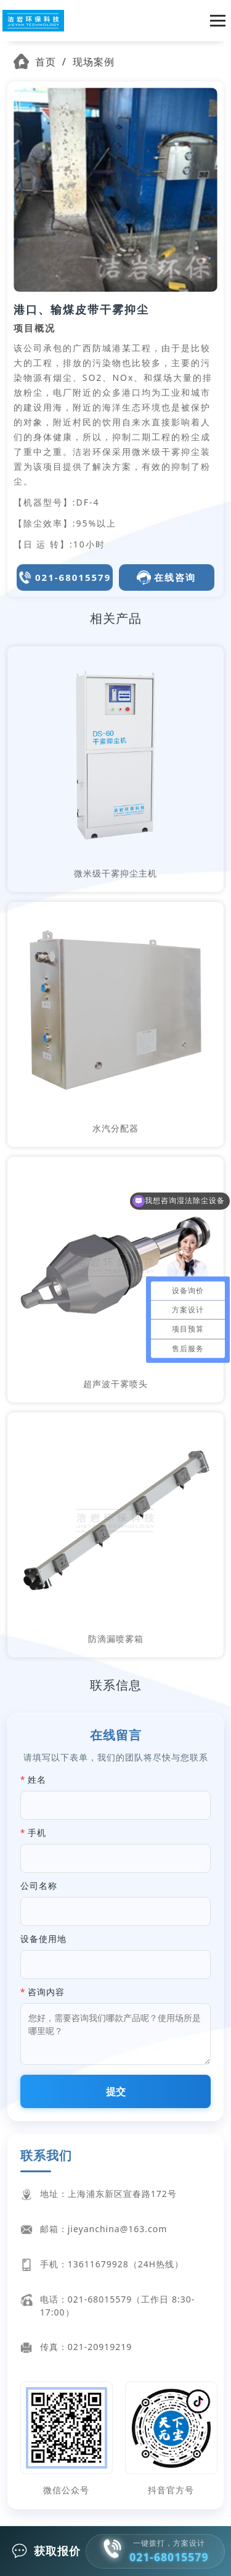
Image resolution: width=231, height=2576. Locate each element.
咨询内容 (46, 1992)
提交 (116, 2091)
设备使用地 (43, 1939)
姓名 (37, 1779)
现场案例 (94, 62)
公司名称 (38, 1885)
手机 (37, 1832)
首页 (45, 62)
